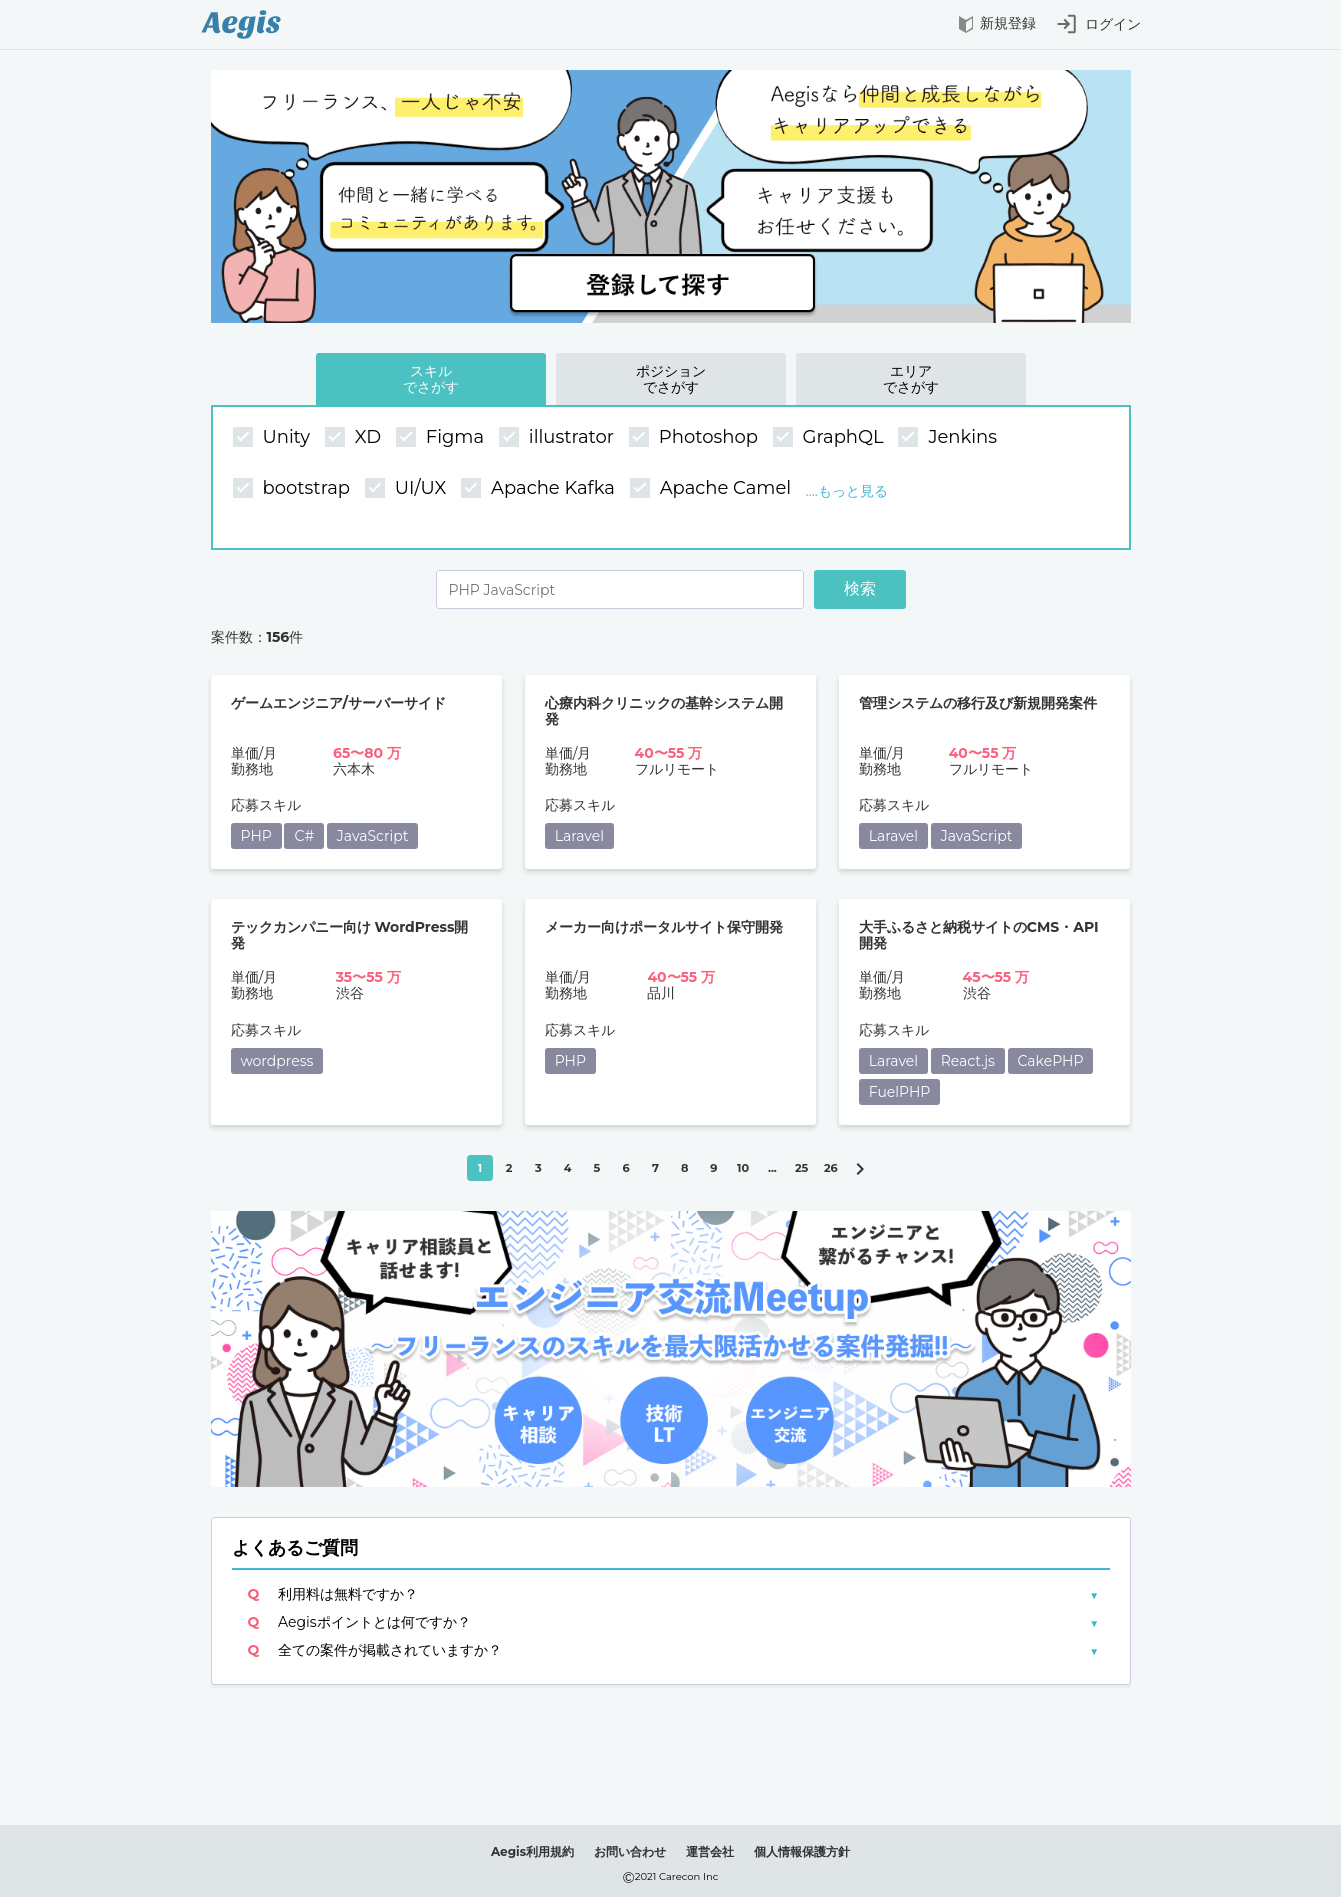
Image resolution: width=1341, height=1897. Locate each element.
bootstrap (294, 488)
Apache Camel (713, 488)
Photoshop (696, 437)
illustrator (559, 437)
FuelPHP (900, 1092)
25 (801, 1168)
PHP (256, 836)
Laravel (579, 836)
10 (743, 1168)
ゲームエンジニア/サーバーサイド (339, 703)
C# (304, 836)
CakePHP (1051, 1061)
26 (831, 1168)
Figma (442, 437)
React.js (968, 1061)
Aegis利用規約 (532, 1851)
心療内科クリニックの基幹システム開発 (664, 711)
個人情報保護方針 (802, 1851)
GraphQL (831, 437)
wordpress (277, 1061)
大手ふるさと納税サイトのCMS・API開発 (979, 935)
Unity (274, 437)
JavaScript (373, 836)
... (772, 1168)
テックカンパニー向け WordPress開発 (350, 935)
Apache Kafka (540, 488)
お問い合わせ (630, 1851)
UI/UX (408, 488)
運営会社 (710, 1851)
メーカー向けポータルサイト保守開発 (664, 927)
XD (355, 437)
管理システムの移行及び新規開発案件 (978, 703)
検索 (860, 588)
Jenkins (949, 437)
